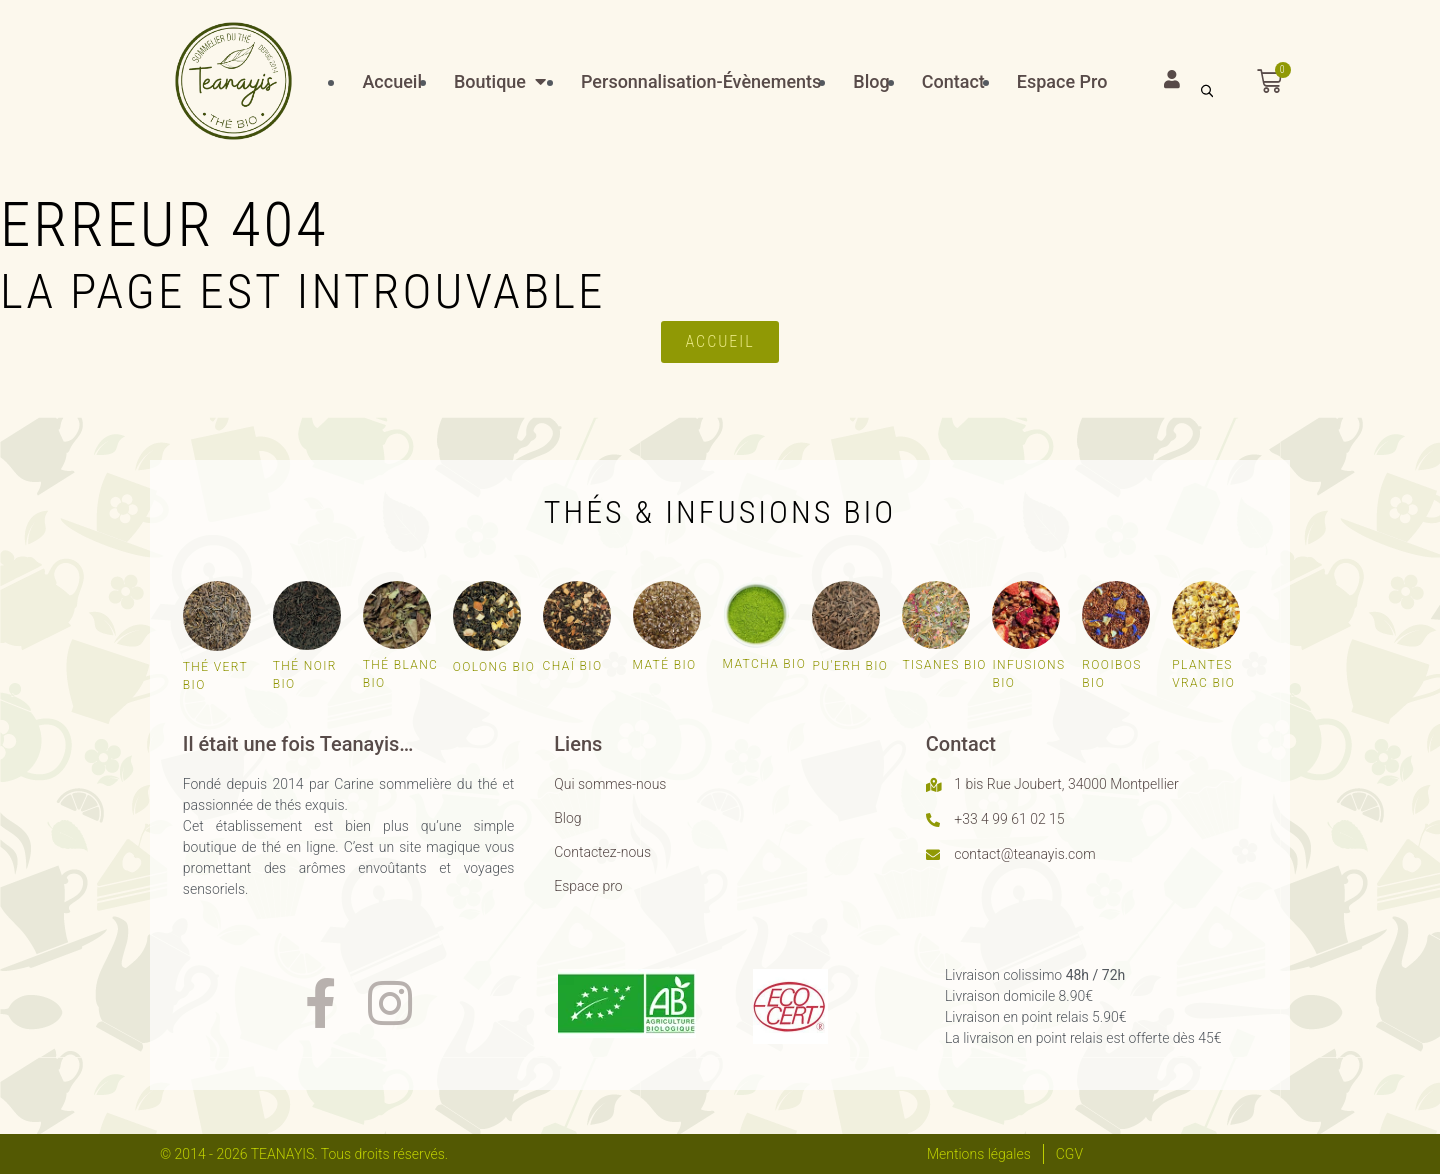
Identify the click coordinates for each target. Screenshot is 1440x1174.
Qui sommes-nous (610, 784)
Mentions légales (979, 1154)
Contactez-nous (602, 852)
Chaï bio (573, 666)
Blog (567, 818)
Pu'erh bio (850, 666)
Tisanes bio (944, 665)
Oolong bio (494, 667)
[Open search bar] (1207, 89)
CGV (1069, 1154)
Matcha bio (765, 664)
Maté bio (665, 665)
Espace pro (588, 886)
